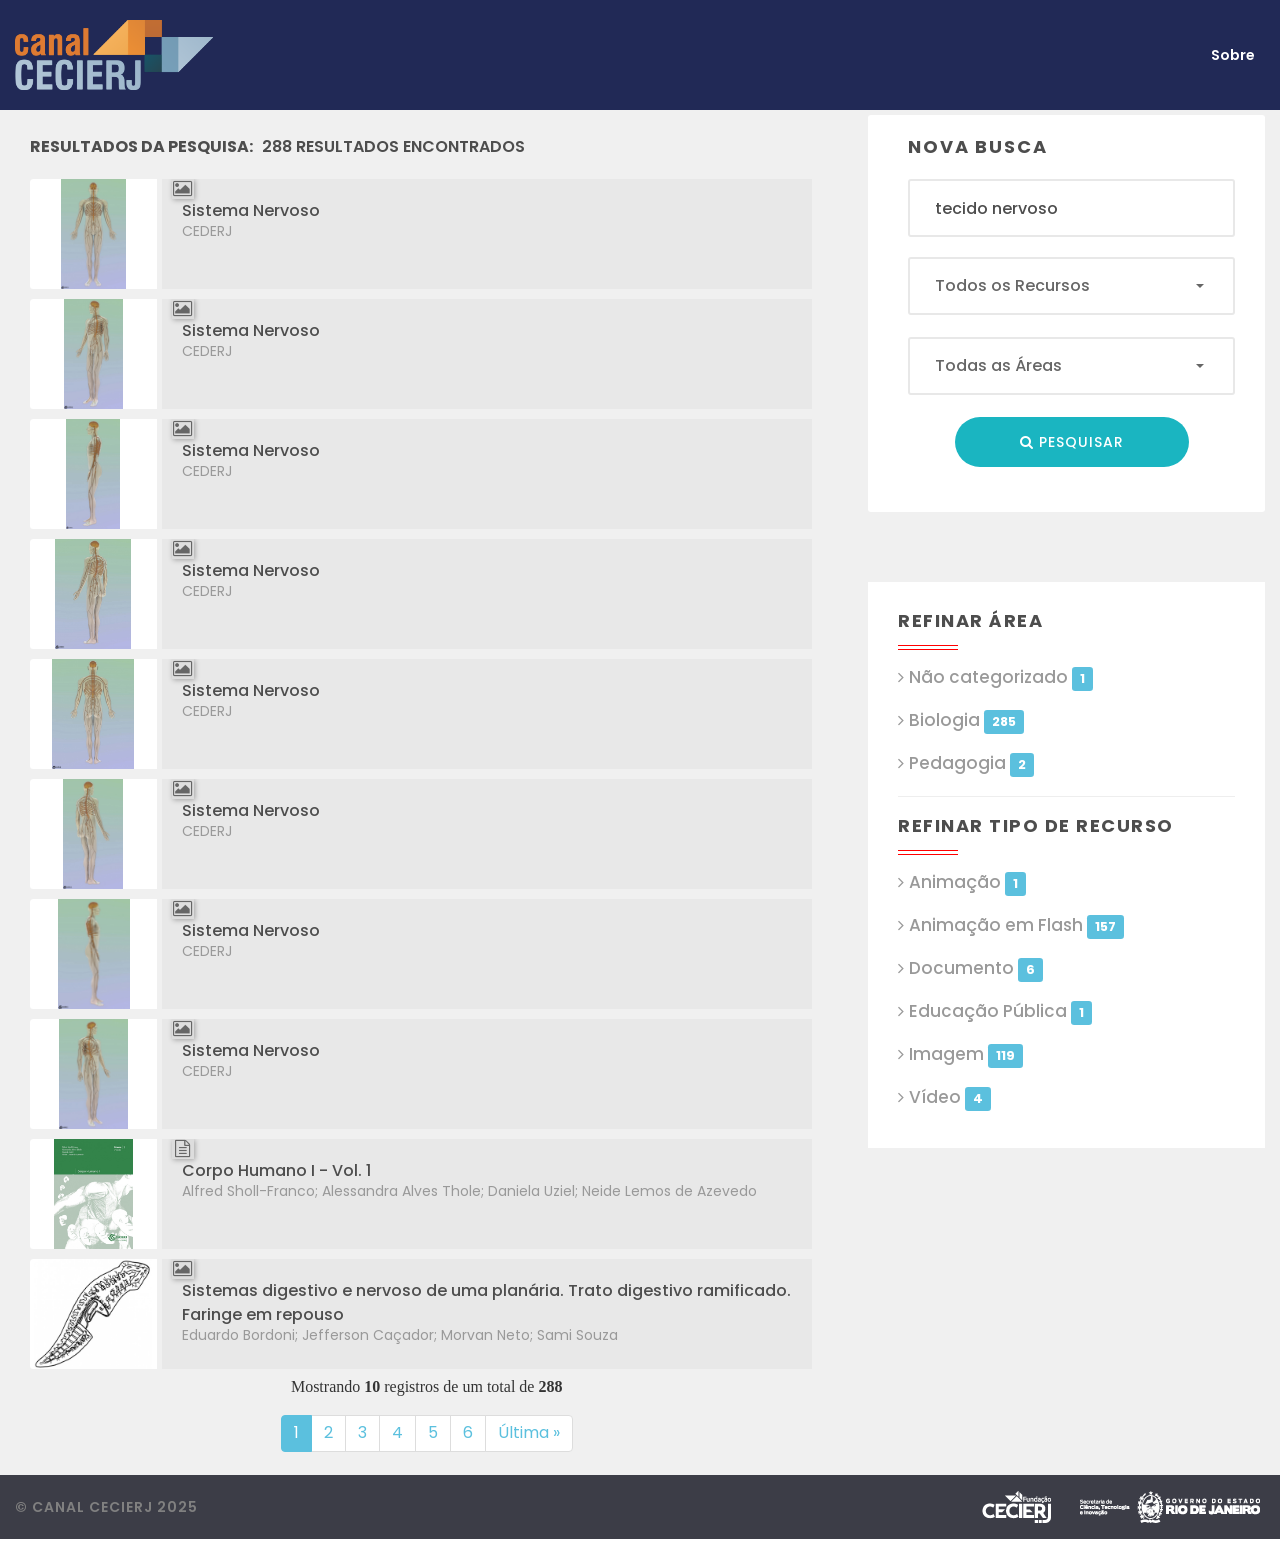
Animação (967, 882)
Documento (975, 968)
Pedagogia (971, 763)
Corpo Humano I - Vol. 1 (276, 1170)
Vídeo (949, 1097)
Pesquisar (1072, 442)
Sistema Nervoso (251, 210)
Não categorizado (1000, 677)
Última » (529, 1432)
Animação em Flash (1016, 925)
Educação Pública (1000, 1011)
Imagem (965, 1054)
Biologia (966, 720)
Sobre (1233, 55)
